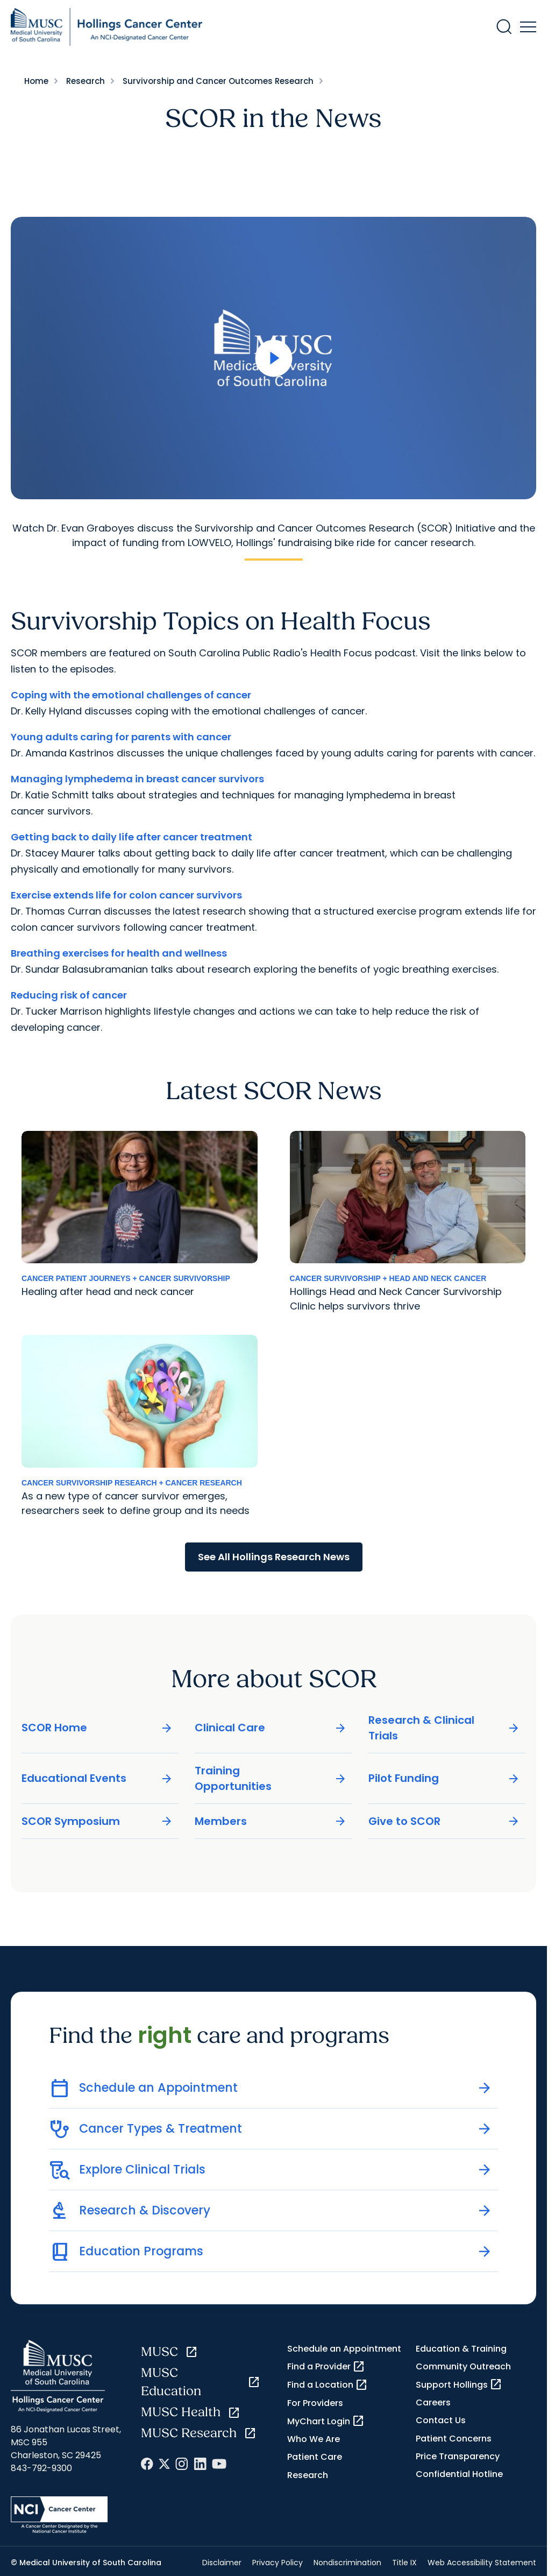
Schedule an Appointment (344, 2349)
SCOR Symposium (97, 1821)
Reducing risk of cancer (69, 995)
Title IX (404, 2562)
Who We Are (313, 2439)
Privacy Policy (277, 2562)
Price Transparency (458, 2456)
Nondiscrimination (347, 2562)
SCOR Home (97, 1728)
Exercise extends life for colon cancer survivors (126, 895)
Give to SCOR (444, 1821)
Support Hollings (459, 2384)
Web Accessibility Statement (482, 2562)
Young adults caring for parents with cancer (121, 737)
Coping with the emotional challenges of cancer (131, 695)
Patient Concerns (454, 2438)
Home (36, 81)
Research (85, 81)
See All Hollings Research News (274, 1556)
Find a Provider (326, 2366)
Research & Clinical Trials (444, 1727)
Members (270, 1821)
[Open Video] (273, 358)
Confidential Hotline (459, 2474)
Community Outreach (463, 2366)
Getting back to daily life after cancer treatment (131, 837)
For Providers (315, 2403)
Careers (433, 2402)
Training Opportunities (270, 1778)
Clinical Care (270, 1728)
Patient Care (314, 2457)
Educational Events (97, 1778)
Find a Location (327, 2385)
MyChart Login (326, 2421)
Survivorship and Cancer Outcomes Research (218, 81)
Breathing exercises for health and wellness (119, 953)
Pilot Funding (444, 1778)
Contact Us (441, 2420)
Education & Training (461, 2349)
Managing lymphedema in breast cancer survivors (137, 778)
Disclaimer (221, 2562)
